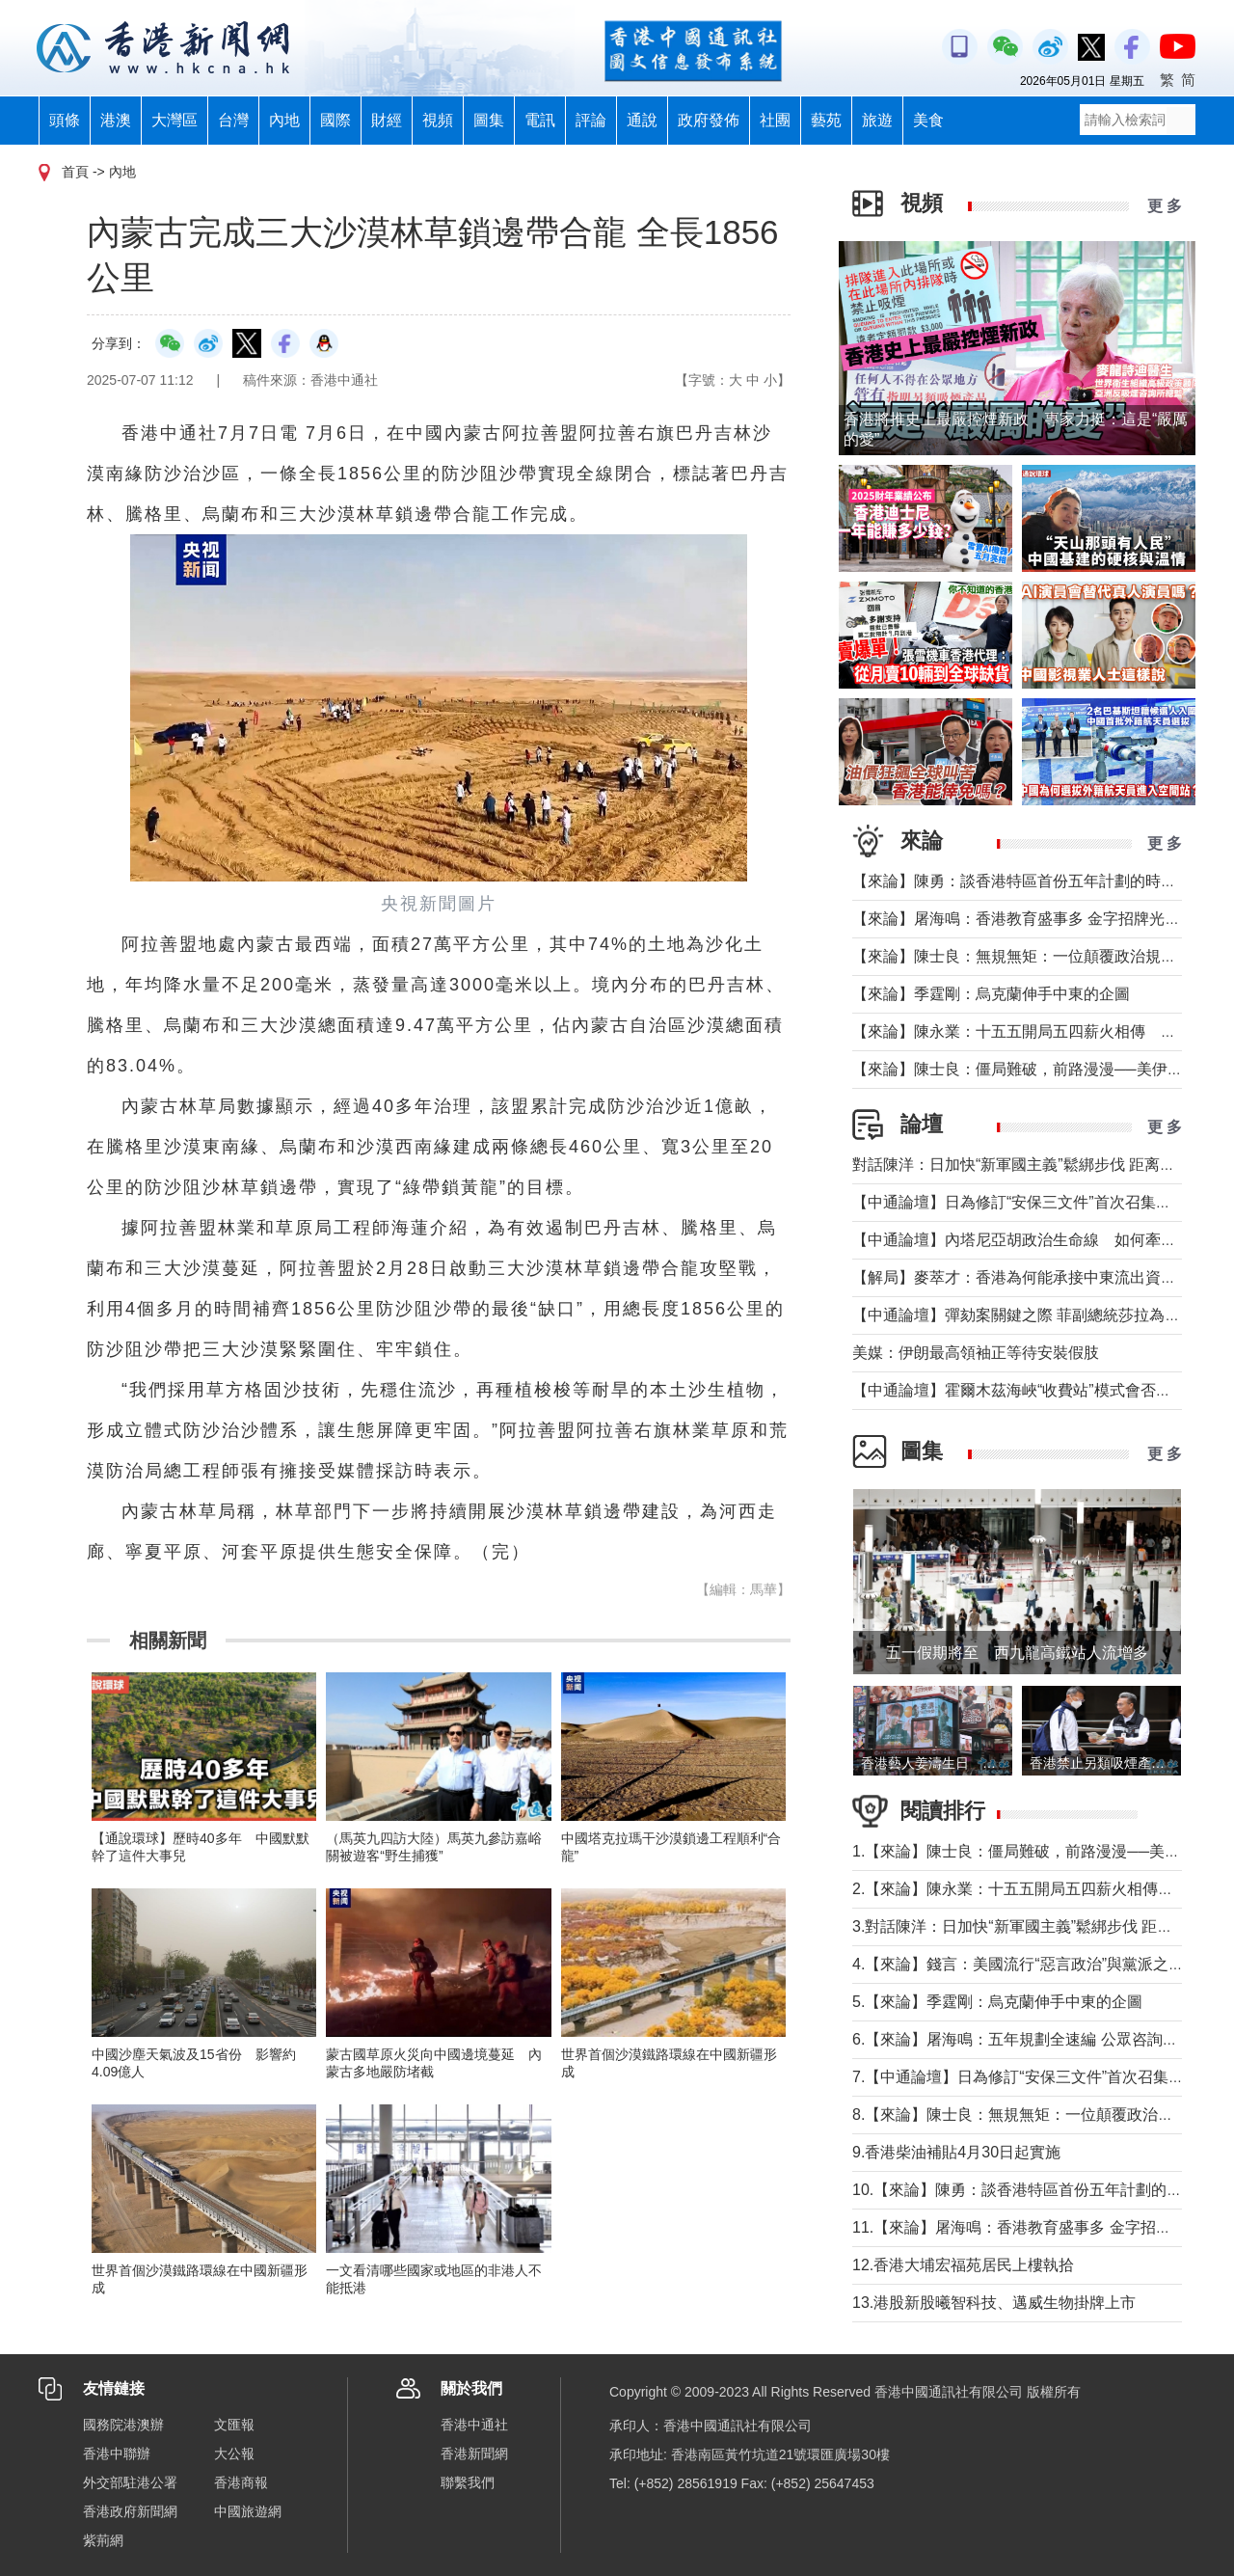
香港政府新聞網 (130, 2511)
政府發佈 (708, 120)
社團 (775, 120)
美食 (928, 120)
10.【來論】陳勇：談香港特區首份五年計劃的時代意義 (1040, 2190)
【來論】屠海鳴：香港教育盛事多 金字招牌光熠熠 (1023, 918)
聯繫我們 (468, 2482)
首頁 (75, 171)
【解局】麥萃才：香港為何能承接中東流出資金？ (1022, 1277)
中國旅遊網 (248, 2511)
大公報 (234, 2453)
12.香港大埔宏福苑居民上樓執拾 (963, 2265)
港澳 (115, 120)
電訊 (539, 120)
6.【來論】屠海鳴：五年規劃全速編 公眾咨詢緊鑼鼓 (1030, 2039)
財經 (386, 120)
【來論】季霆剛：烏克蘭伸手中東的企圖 (991, 994)
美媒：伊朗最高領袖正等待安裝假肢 (975, 1352)
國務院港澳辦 (123, 2424)
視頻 (437, 120)
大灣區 (174, 120)
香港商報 (241, 2482)
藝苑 (826, 120)
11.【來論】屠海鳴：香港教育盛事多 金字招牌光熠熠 (1035, 2227)
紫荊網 (103, 2540)
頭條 (64, 120)
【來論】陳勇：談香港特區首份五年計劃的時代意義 (1029, 881)
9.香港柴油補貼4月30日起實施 (956, 2152)
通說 (642, 120)
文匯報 (234, 2424)
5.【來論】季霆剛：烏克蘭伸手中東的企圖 (997, 2001)
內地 (284, 120)
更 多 (1164, 206)
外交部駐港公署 (130, 2482)
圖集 (488, 120)
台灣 (233, 120)
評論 (591, 120)
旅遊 (877, 120)
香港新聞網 (474, 2453)
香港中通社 (474, 2424)
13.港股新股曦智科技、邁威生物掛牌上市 (994, 2302)
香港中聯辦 (116, 2453)
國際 (335, 120)
